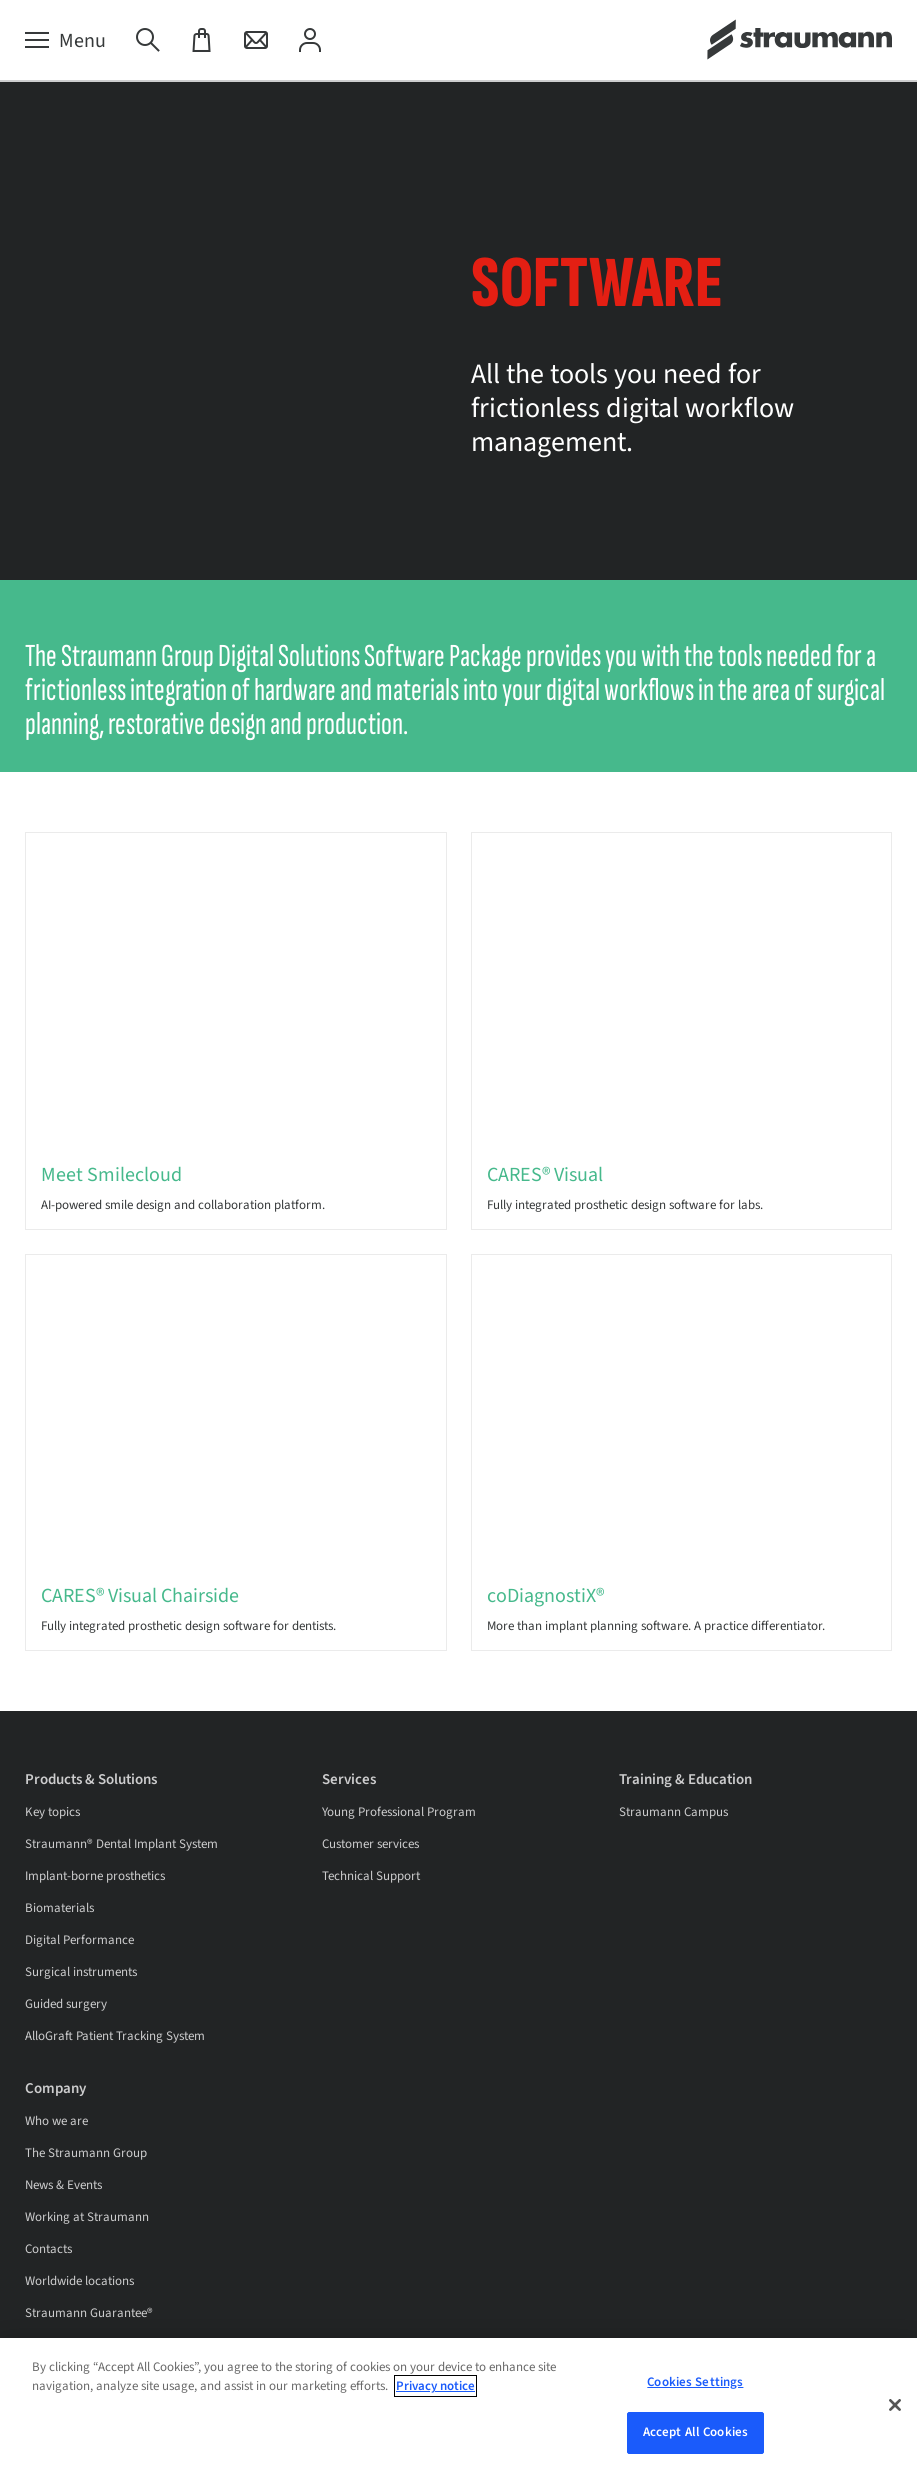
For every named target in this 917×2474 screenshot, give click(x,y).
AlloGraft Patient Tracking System (115, 2036)
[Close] (895, 2405)
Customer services (370, 1844)
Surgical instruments (81, 1972)
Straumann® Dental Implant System (121, 1844)
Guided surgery (66, 2004)
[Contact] (256, 41)
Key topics (52, 1812)
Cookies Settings (695, 2382)
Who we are (56, 2121)
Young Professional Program (399, 1812)
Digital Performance (79, 1940)
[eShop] (202, 41)
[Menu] (65, 41)
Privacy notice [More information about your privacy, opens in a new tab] (435, 2386)
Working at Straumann (87, 2217)
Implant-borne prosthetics (95, 1876)
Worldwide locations (79, 2281)
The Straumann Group (86, 2153)
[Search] (148, 41)
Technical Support (371, 1876)
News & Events (63, 2185)
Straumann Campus (673, 1812)
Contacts (48, 2249)
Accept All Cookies (695, 2433)
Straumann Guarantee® (89, 2313)
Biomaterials (59, 1908)
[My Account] (310, 41)
